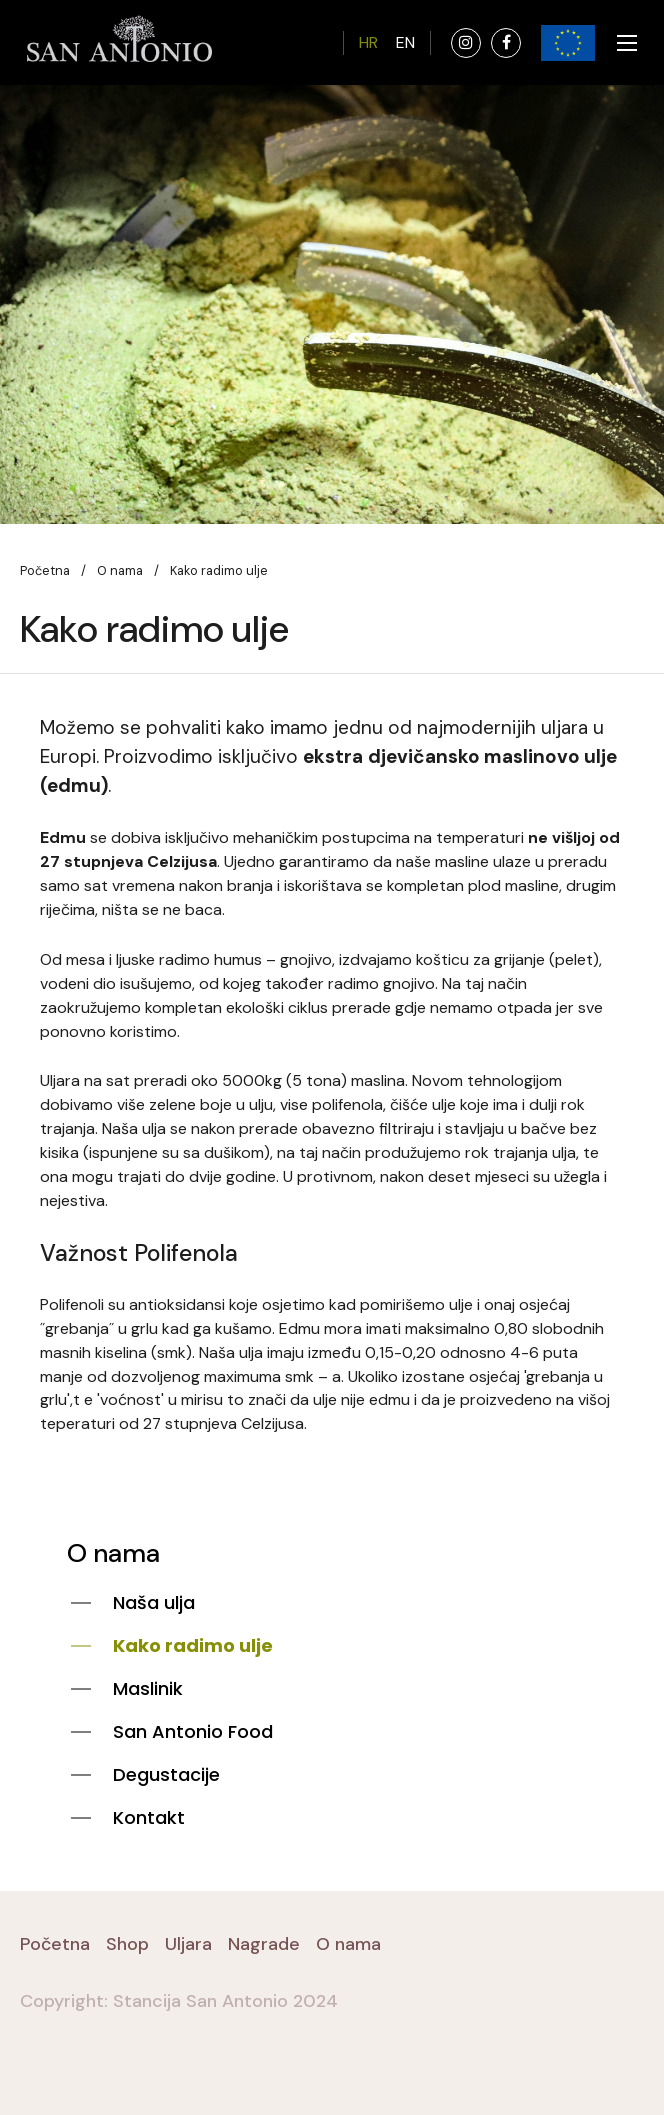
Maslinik (148, 1688)
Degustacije (166, 1774)
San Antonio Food (193, 1731)
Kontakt (149, 1817)
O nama (120, 570)
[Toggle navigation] (621, 42)
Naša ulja (154, 1602)
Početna (45, 570)
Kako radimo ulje (193, 1645)
